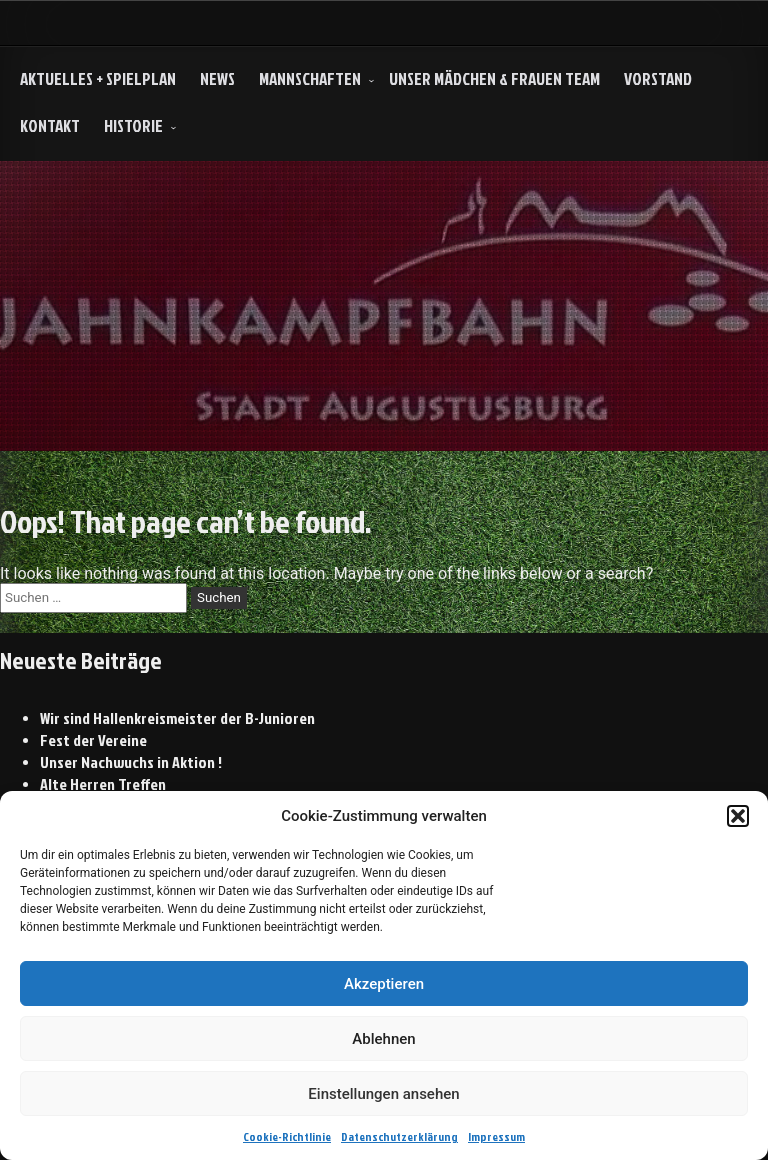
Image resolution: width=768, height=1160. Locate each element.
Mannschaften (310, 78)
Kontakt (50, 125)
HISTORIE (133, 125)
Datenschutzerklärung (399, 1136)
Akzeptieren (384, 984)
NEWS (217, 78)
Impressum (496, 1136)
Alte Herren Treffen (103, 784)
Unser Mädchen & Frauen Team (494, 78)
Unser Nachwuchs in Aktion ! (131, 762)
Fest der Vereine (93, 740)
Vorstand (658, 78)
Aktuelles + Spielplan (98, 78)
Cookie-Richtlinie (287, 1136)
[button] (738, 816)
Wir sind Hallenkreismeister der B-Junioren (177, 718)
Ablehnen (383, 1039)
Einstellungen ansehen (383, 1094)
